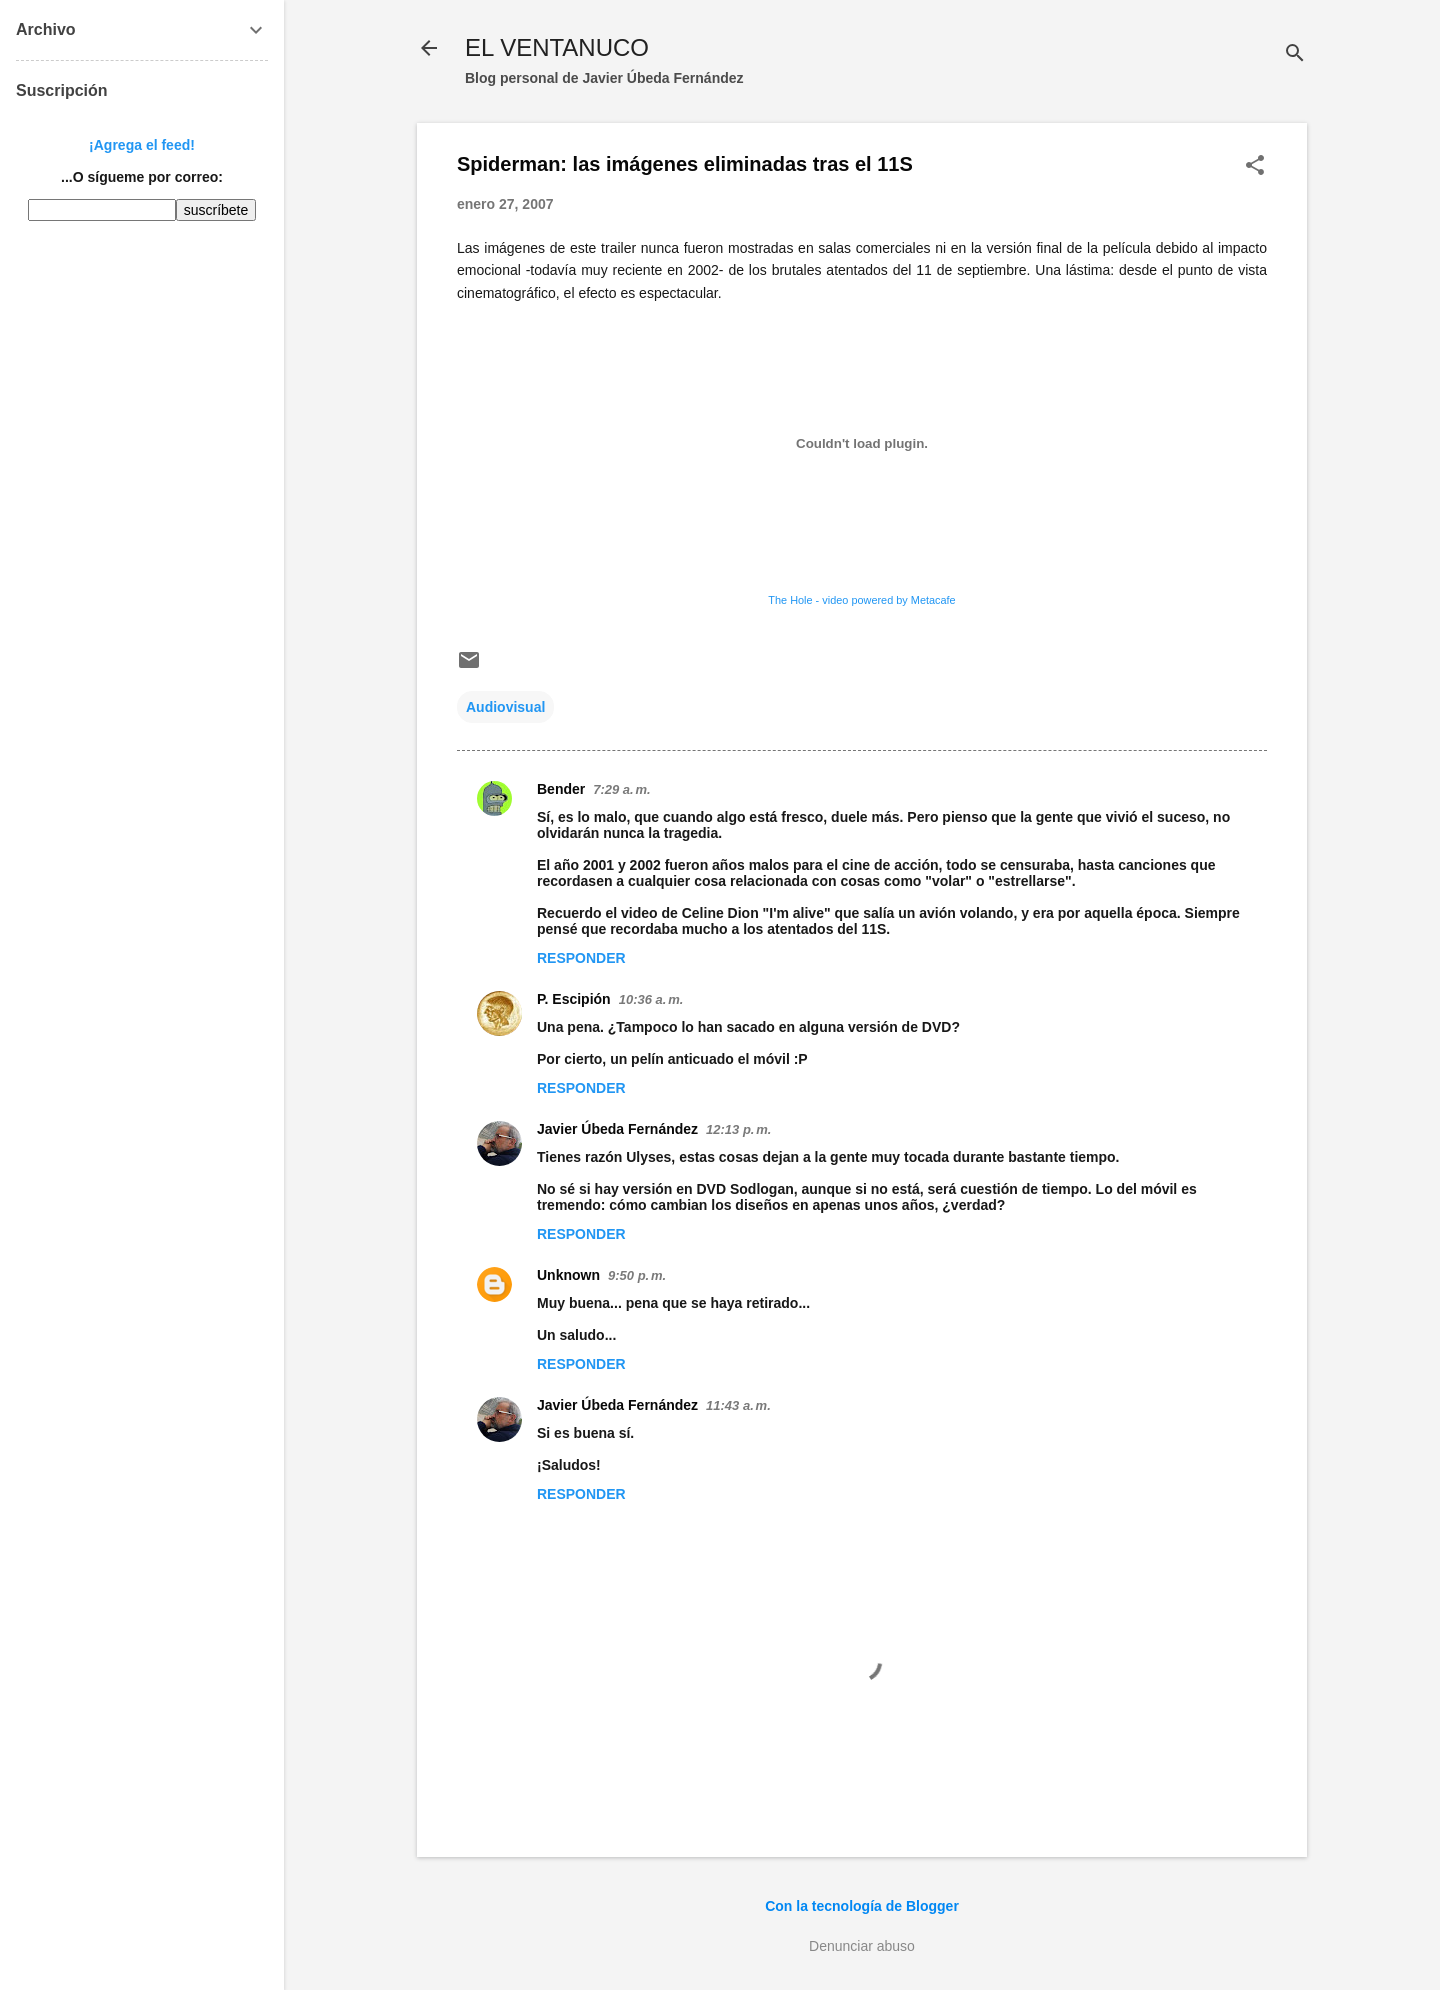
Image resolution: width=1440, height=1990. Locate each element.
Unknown (568, 1275)
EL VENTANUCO (557, 47)
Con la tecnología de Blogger (862, 1906)
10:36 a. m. (651, 999)
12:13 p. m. (738, 1129)
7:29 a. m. (621, 789)
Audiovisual (505, 707)
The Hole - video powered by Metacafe (861, 600)
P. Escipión (574, 999)
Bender (561, 789)
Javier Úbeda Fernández (617, 1129)
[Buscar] (1295, 54)
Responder (581, 958)
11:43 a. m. (738, 1405)
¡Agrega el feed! (142, 145)
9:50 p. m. (637, 1275)
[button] (1255, 166)
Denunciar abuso (862, 1946)
